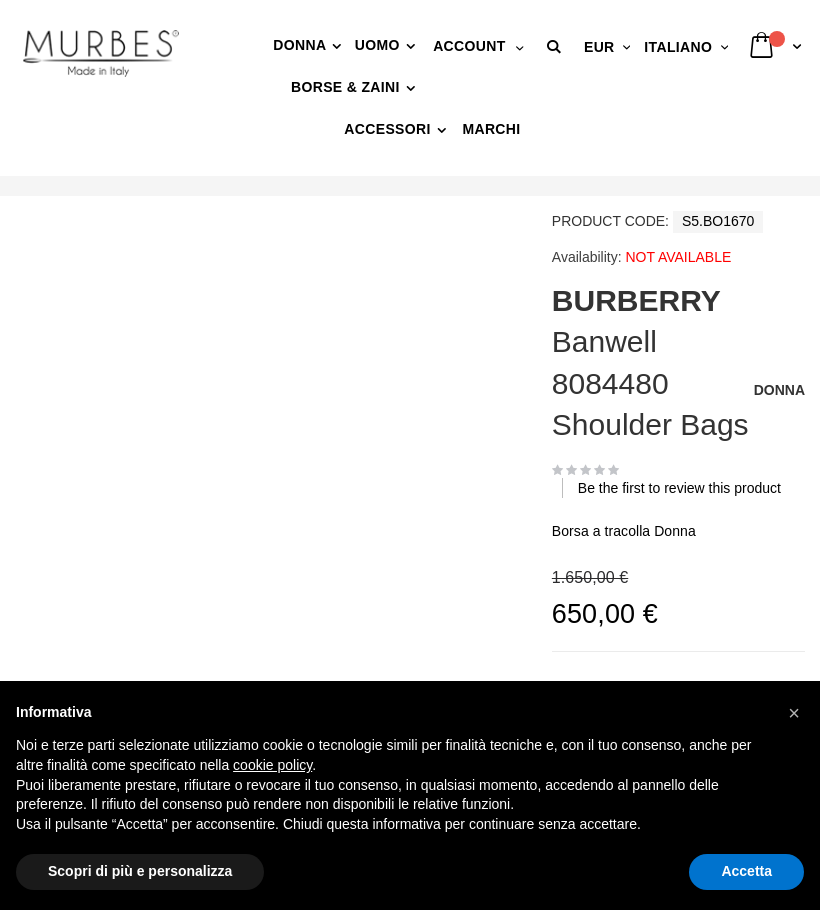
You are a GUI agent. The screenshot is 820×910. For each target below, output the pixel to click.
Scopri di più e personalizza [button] (140, 871)
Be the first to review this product (679, 488)
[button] (557, 47)
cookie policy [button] (272, 765)
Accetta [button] (746, 871)
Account (469, 46)
